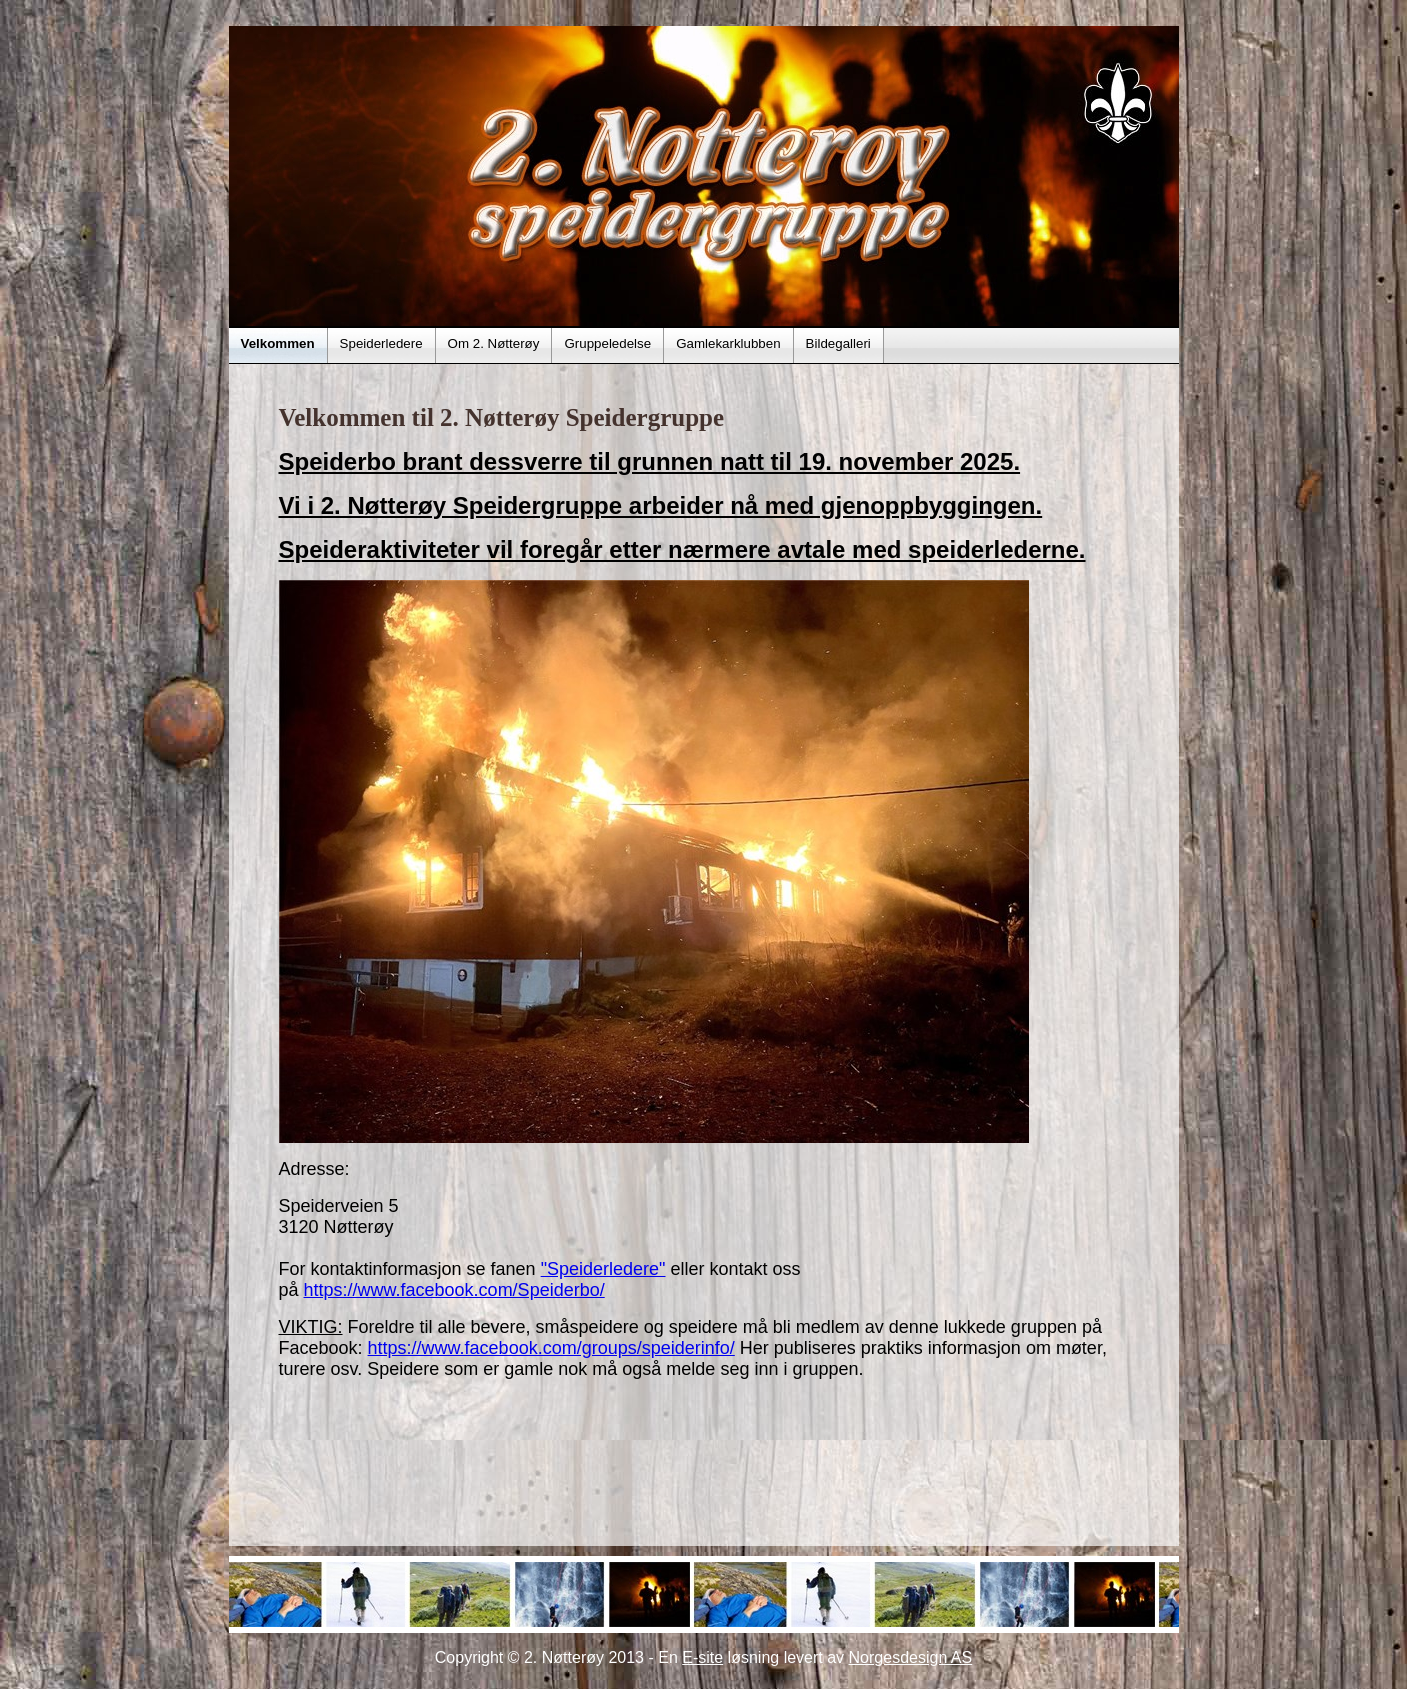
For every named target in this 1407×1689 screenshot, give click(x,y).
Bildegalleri (838, 343)
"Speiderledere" (603, 1269)
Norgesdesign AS (911, 1657)
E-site (702, 1657)
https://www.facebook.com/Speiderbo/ (454, 1290)
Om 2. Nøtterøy (494, 343)
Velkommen (278, 343)
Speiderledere (381, 343)
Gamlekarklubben (728, 343)
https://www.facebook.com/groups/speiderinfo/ (551, 1348)
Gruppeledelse (607, 343)
